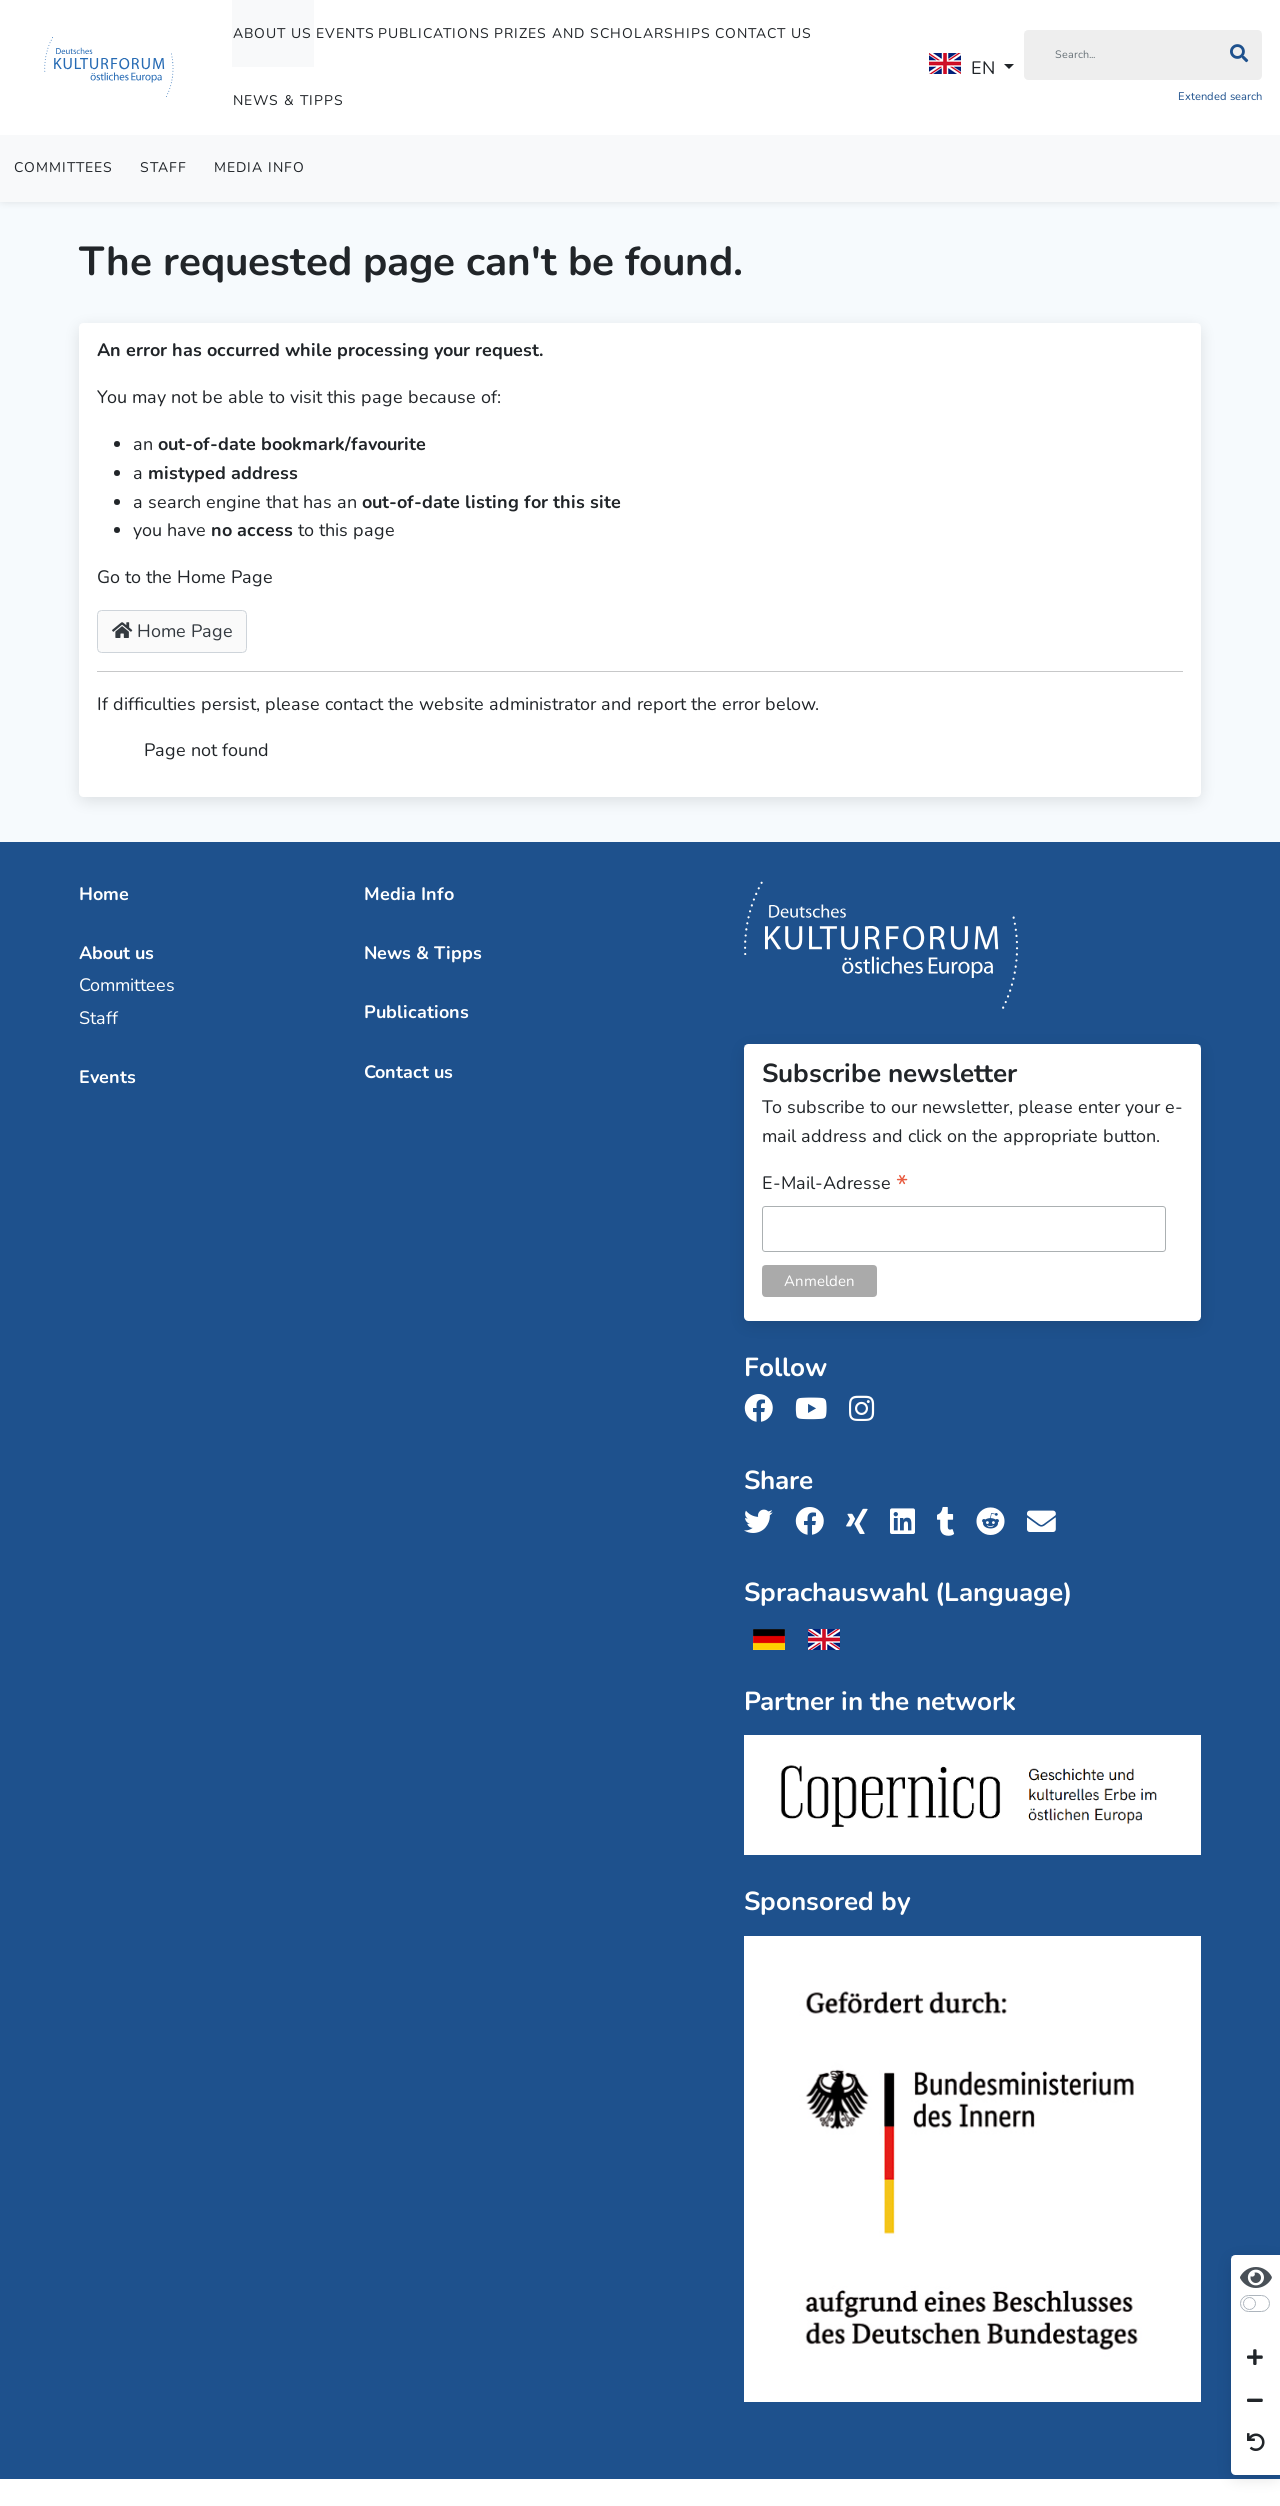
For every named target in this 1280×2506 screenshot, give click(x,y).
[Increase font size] (1255, 2359)
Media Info (259, 167)
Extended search (1220, 96)
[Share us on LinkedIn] (908, 1522)
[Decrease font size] (1255, 2401)
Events (345, 33)
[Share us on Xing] (863, 1522)
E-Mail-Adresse (835, 1184)
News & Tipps (288, 100)
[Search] (1120, 55)
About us (272, 33)
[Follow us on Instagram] (867, 1409)
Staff (163, 167)
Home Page (172, 631)
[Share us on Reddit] (996, 1522)
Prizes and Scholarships (602, 33)
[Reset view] (1256, 2444)
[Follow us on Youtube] (817, 1409)
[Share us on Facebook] (815, 1522)
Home (104, 894)
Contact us (763, 33)
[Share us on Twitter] (764, 1522)
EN (962, 66)
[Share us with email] (1047, 1522)
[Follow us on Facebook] (764, 1409)
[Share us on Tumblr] (952, 1522)
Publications (434, 33)
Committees (63, 167)
